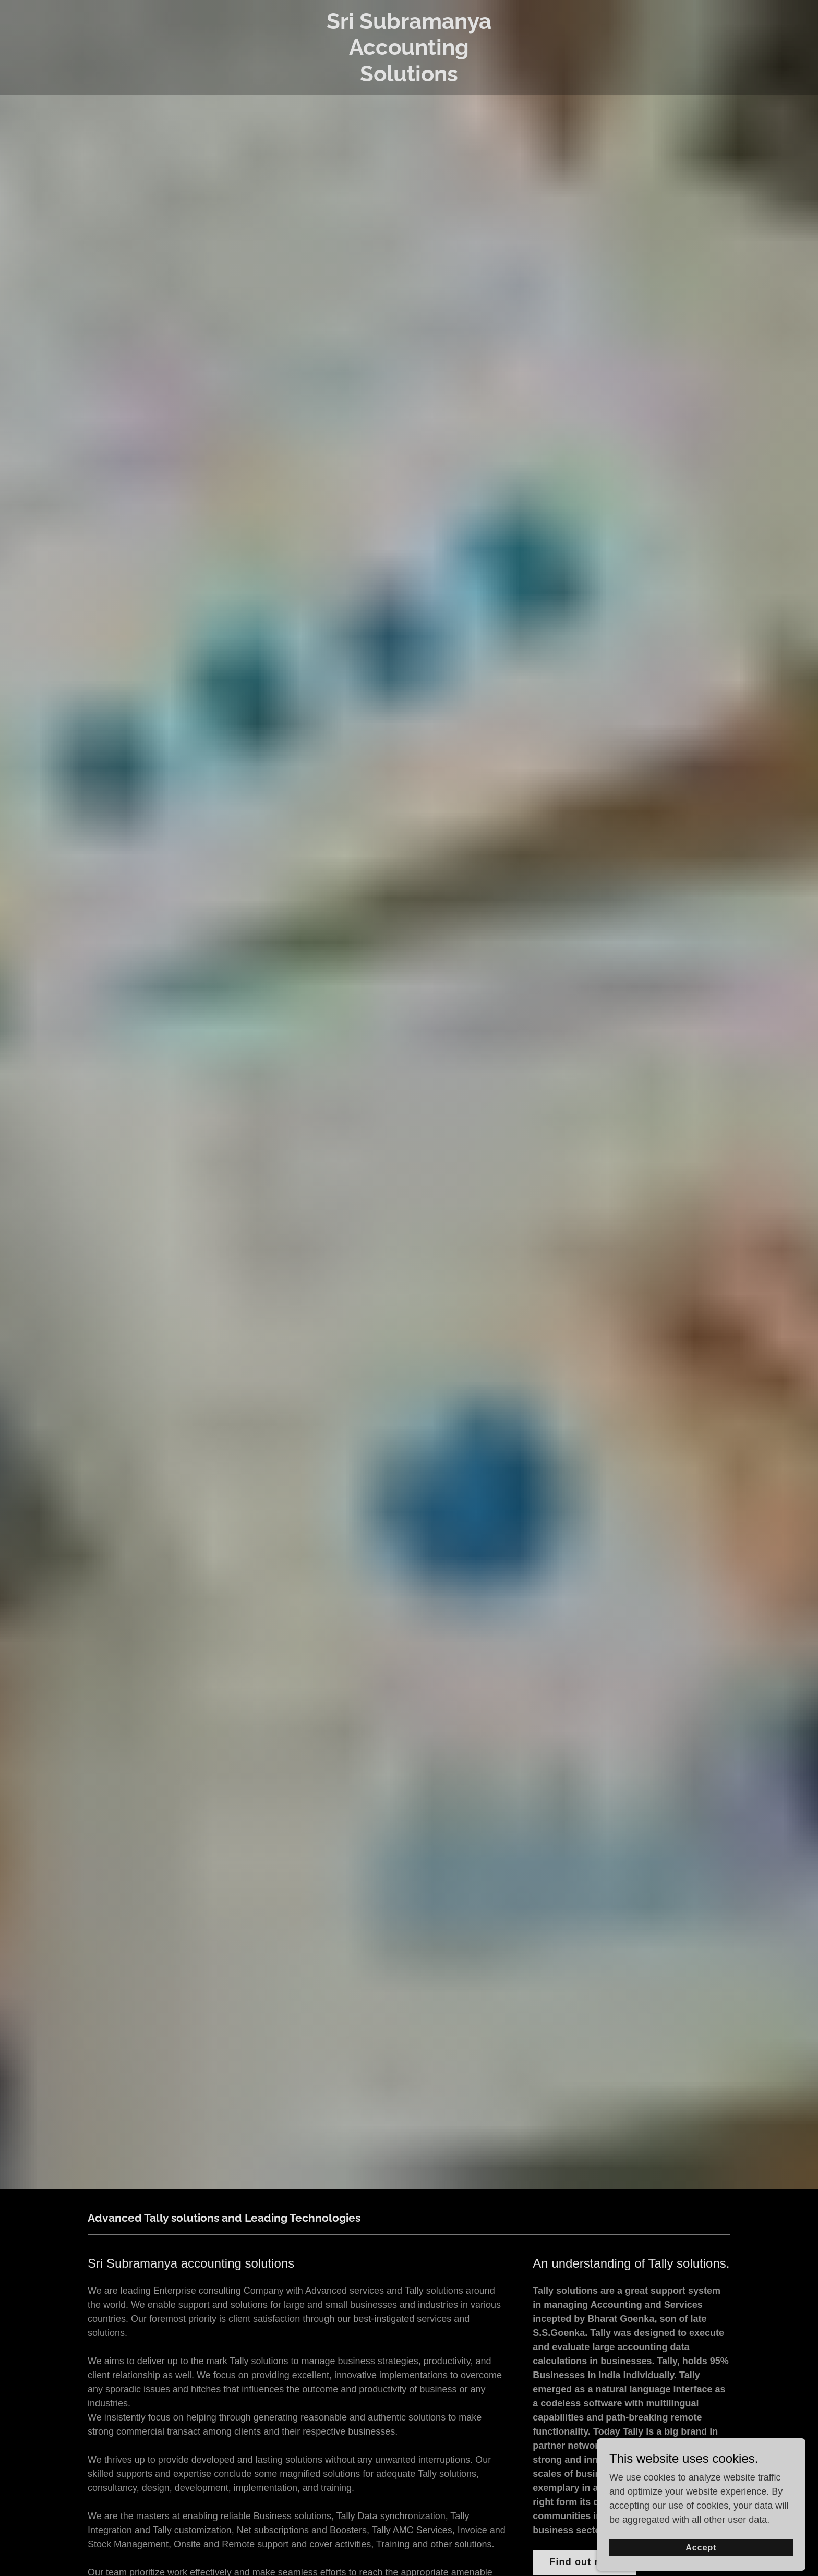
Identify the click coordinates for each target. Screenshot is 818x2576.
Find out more (584, 2562)
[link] (409, 78)
